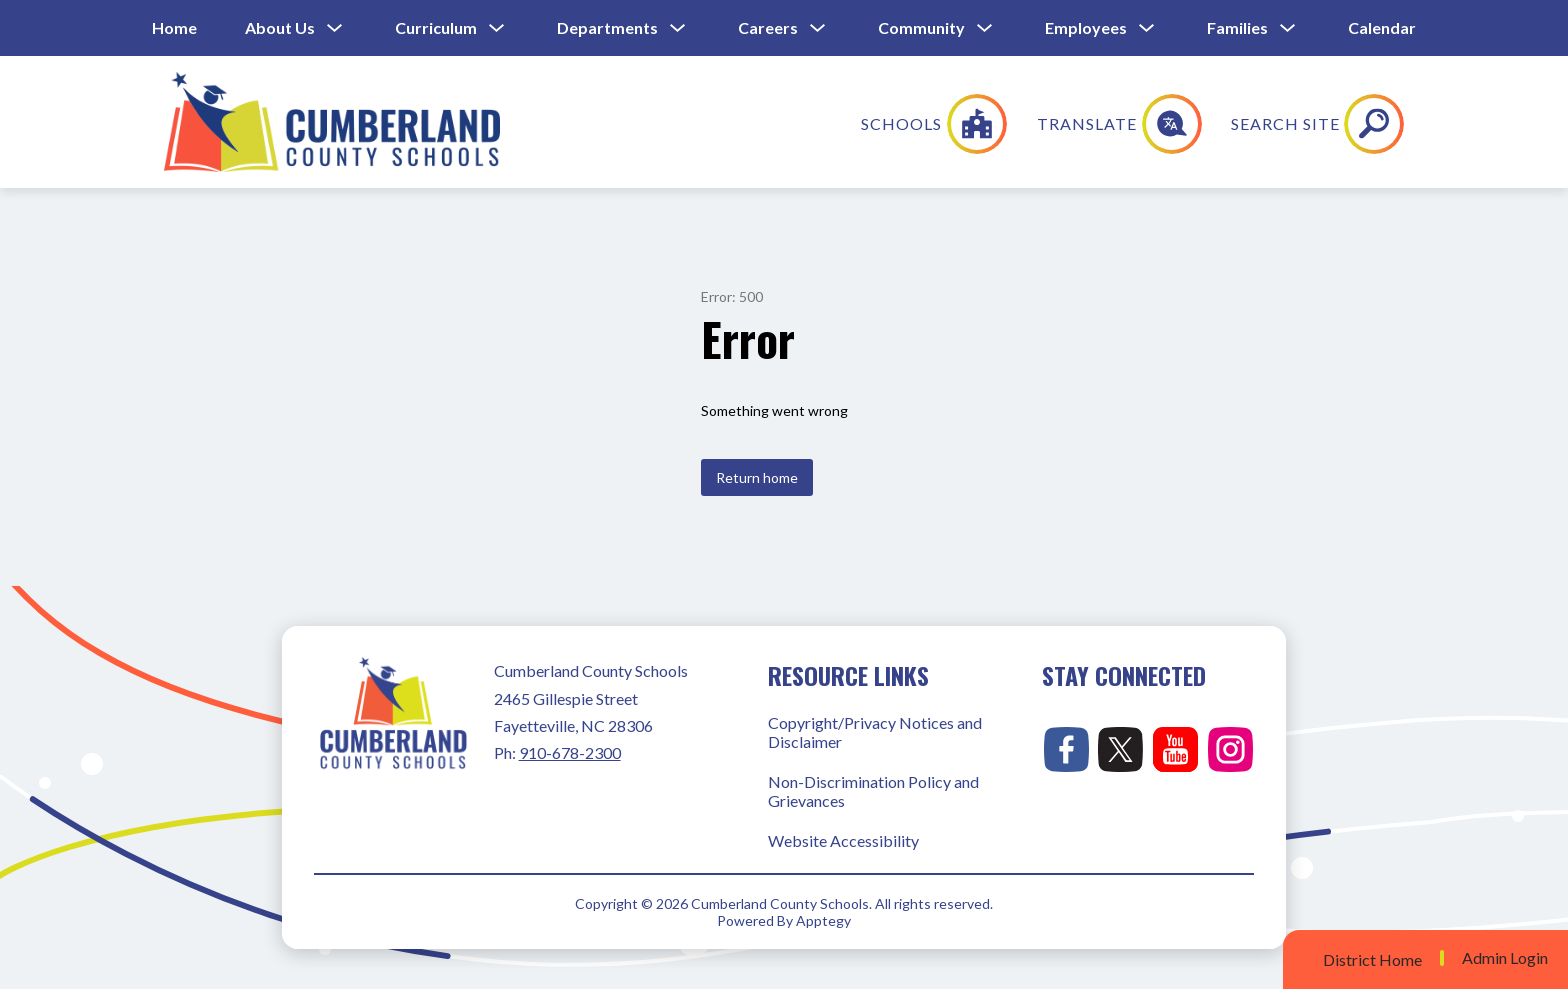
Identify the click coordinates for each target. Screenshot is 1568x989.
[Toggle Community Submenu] (985, 28)
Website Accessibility (843, 840)
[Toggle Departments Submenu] (678, 28)
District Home (1372, 959)
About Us (280, 27)
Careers (768, 27)
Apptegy (823, 920)
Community (921, 27)
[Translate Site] (1252, 124)
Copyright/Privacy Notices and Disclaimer (875, 732)
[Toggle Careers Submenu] (818, 28)
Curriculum (436, 27)
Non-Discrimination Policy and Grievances (873, 791)
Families (1237, 27)
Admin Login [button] (1505, 958)
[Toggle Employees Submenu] (1147, 28)
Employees (1086, 27)
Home (174, 27)
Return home (757, 477)
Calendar (1382, 27)
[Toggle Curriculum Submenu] (497, 28)
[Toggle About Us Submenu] (335, 28)
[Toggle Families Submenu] (1288, 28)
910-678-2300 (570, 752)
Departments (607, 27)
